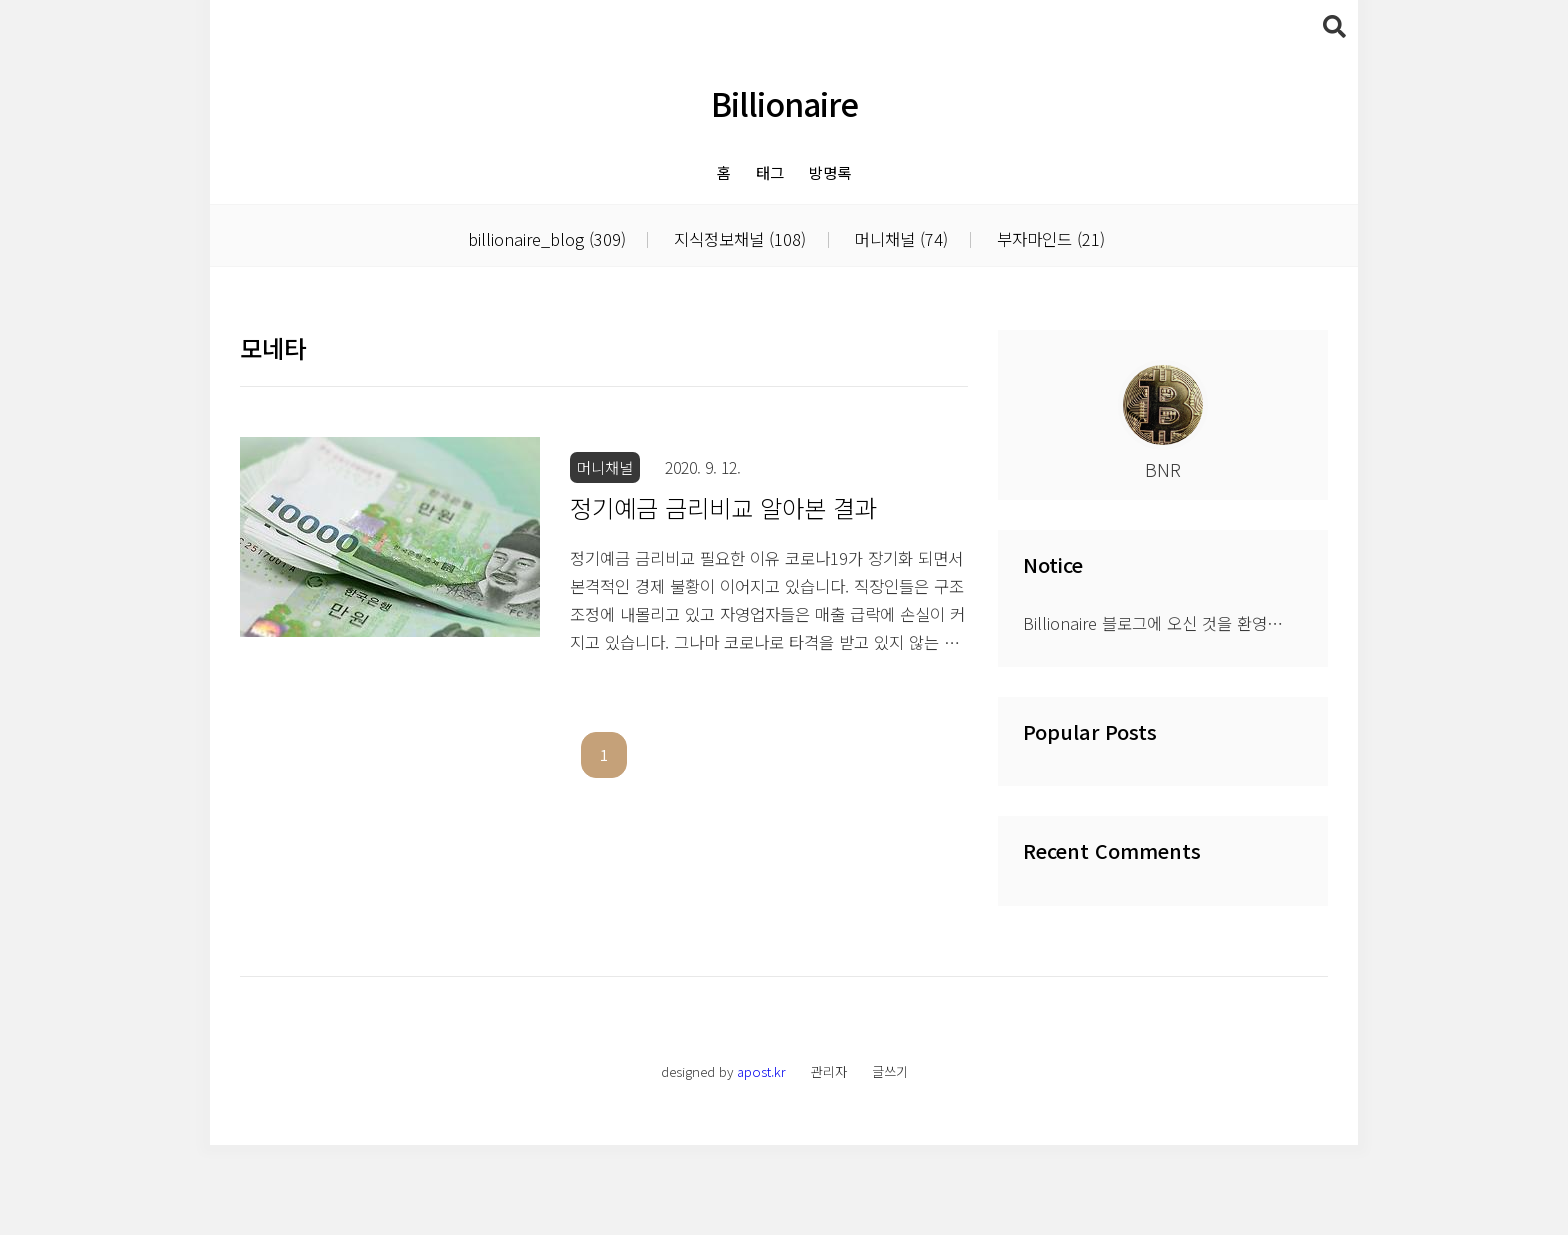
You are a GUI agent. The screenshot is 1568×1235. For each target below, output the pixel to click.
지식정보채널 (737, 239)
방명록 (830, 172)
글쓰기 (890, 1161)
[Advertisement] (784, 330)
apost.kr (761, 1161)
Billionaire (784, 103)
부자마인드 (1048, 239)
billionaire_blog (547, 239)
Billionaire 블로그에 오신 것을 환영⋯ (1153, 713)
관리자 (829, 1161)
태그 (770, 172)
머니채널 (899, 239)
